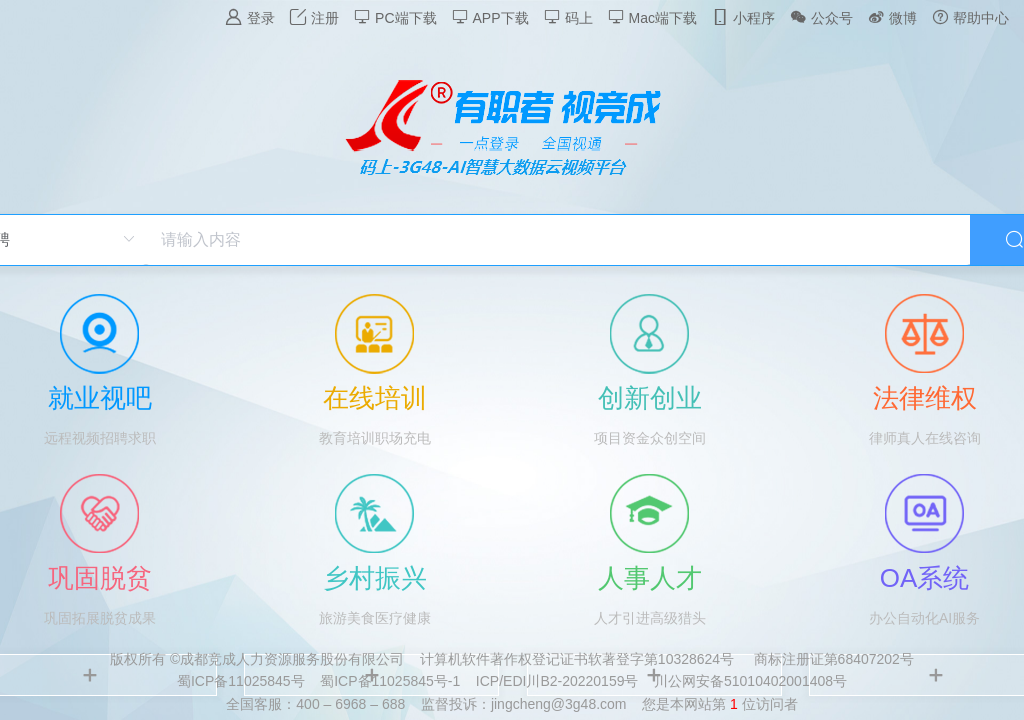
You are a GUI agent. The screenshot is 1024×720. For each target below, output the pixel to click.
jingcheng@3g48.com (559, 704)
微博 (892, 17)
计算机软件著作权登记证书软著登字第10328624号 (577, 659)
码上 (568, 17)
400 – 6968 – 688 (350, 704)
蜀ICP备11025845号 (241, 681)
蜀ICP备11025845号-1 (390, 681)
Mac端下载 (652, 17)
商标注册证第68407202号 (834, 659)
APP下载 (490, 17)
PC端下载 (395, 17)
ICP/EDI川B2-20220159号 (557, 681)
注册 (314, 17)
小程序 (743, 17)
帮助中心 (970, 17)
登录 (250, 17)
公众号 (821, 17)
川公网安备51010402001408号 (750, 681)
